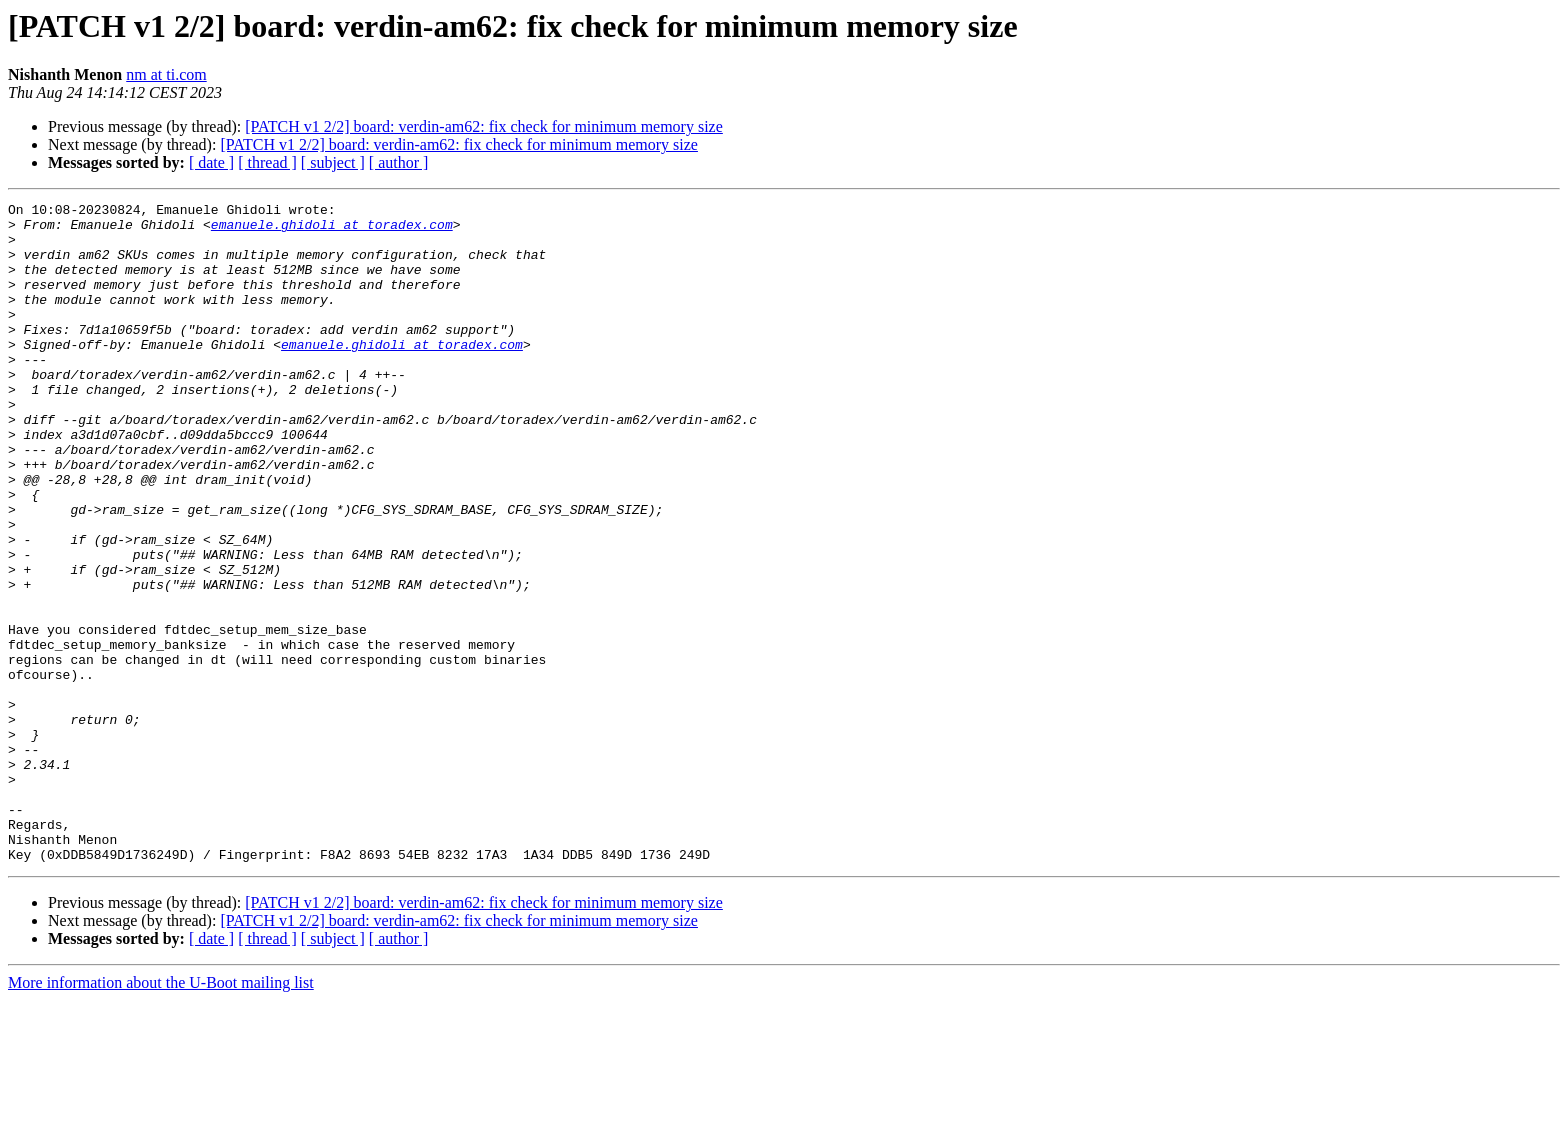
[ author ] (399, 162)
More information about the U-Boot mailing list (161, 1114)
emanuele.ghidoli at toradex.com (332, 230)
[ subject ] (333, 162)
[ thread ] (267, 162)
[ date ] (211, 162)
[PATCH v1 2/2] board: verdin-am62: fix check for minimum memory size (484, 126)
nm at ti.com (166, 74)
